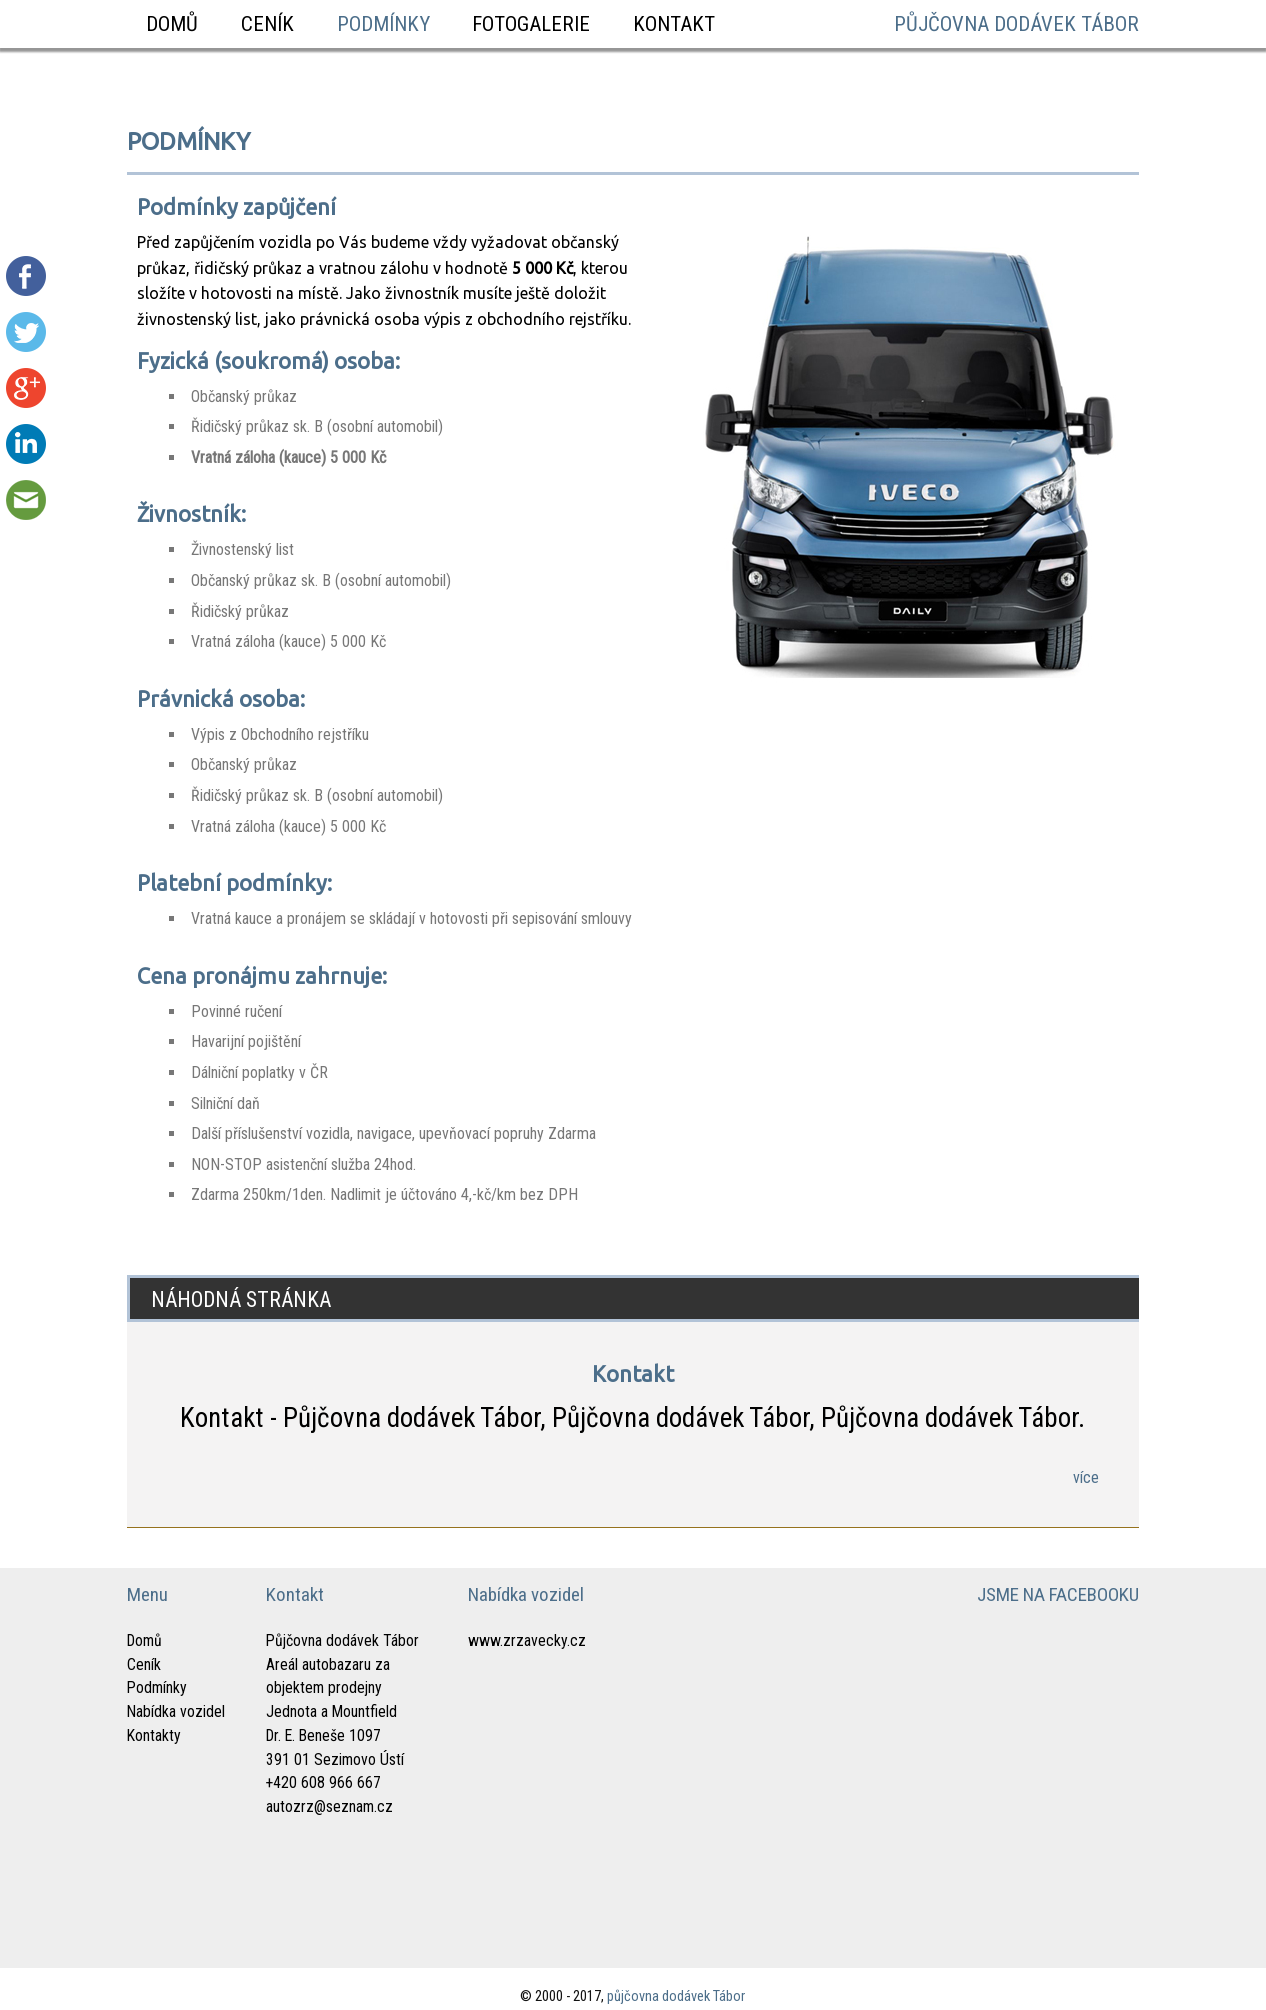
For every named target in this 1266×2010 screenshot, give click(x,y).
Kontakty (154, 1735)
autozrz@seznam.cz (329, 1806)
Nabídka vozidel (176, 1711)
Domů (172, 24)
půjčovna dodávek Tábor (1016, 24)
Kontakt (674, 24)
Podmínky (383, 24)
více (1086, 1477)
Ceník (267, 24)
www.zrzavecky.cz (527, 1640)
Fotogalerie (531, 24)
